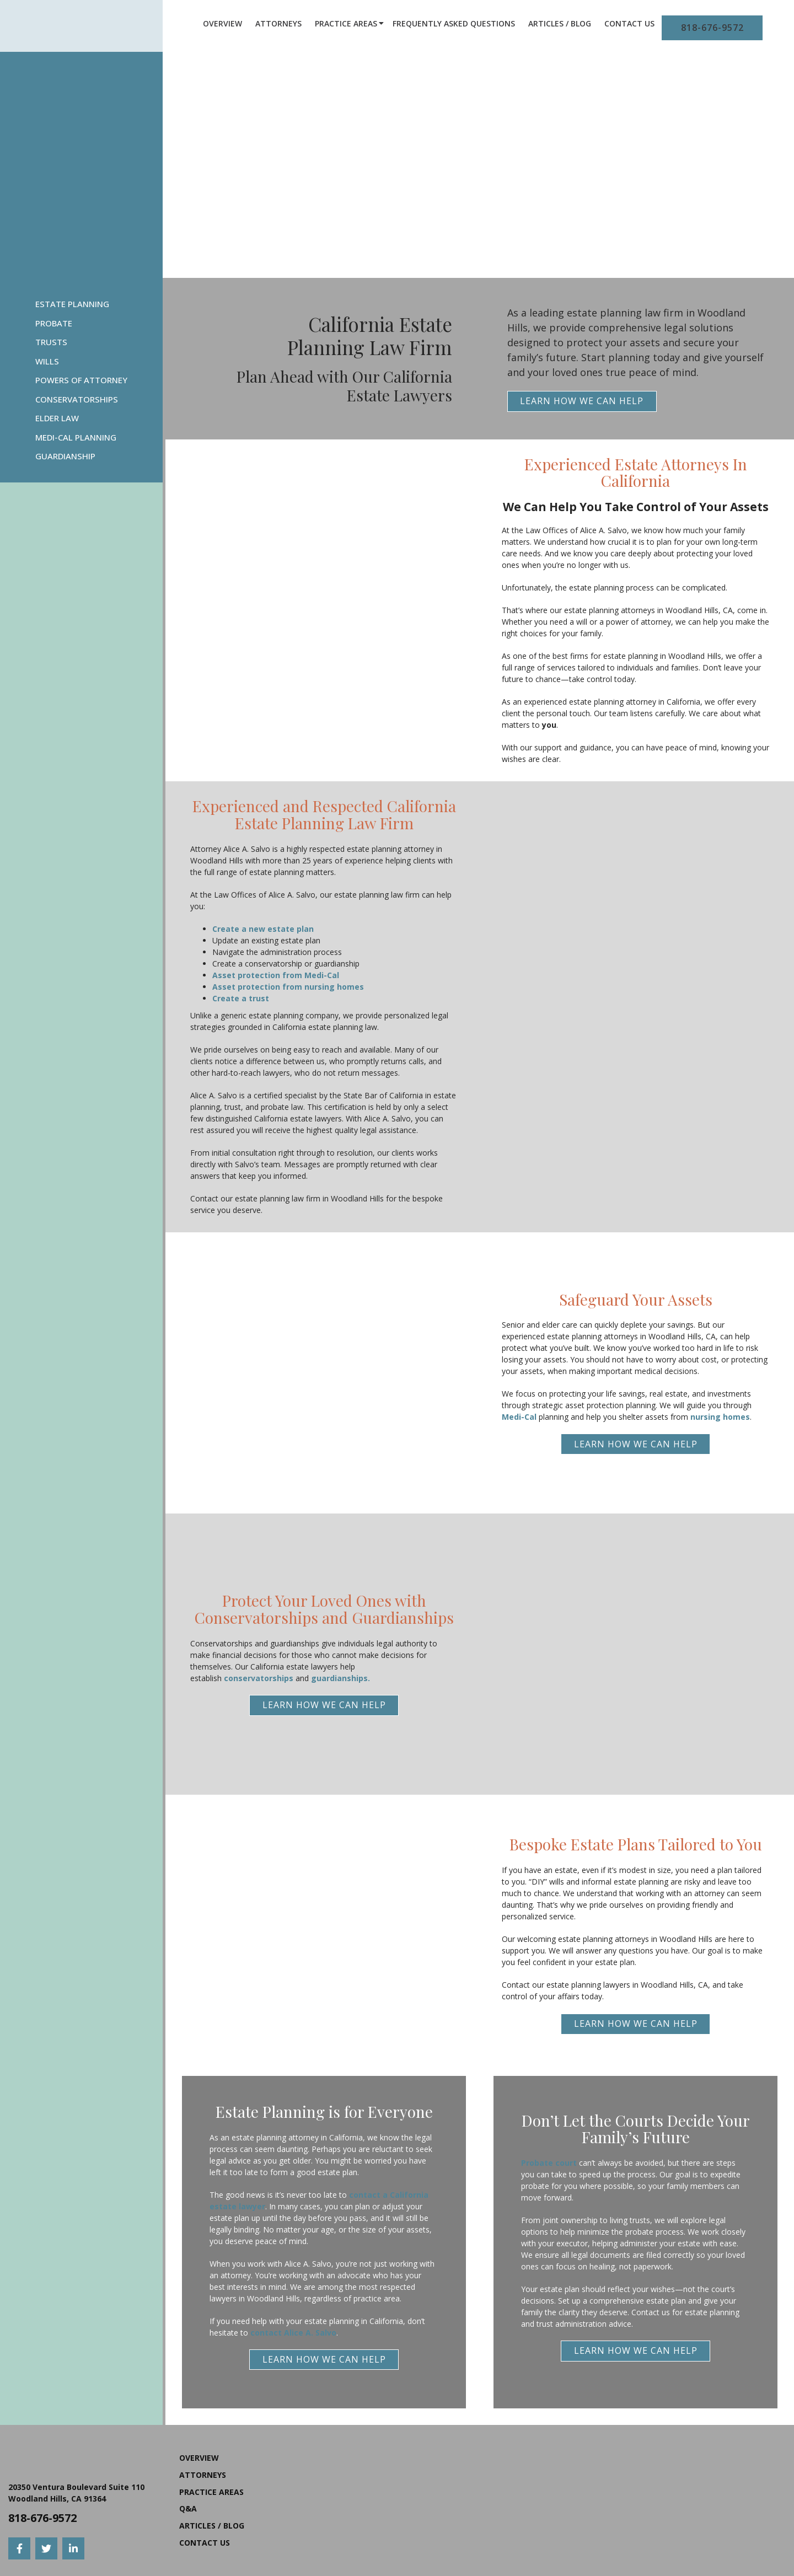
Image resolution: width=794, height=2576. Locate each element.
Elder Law (57, 417)
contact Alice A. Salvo (293, 2332)
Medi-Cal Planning (75, 437)
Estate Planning (72, 303)
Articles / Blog (559, 23)
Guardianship (65, 455)
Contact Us (629, 23)
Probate (53, 323)
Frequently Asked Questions (454, 23)
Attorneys (278, 23)
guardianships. (340, 1678)
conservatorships (258, 1678)
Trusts (51, 341)
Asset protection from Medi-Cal (275, 975)
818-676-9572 (712, 28)
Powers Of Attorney (81, 379)
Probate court (549, 2163)
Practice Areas (346, 23)
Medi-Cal (519, 1417)
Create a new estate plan (263, 929)
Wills (47, 361)
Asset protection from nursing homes (288, 986)
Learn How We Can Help (581, 401)
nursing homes (720, 1417)
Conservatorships (76, 399)
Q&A (188, 2508)
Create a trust (240, 998)
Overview (222, 23)
